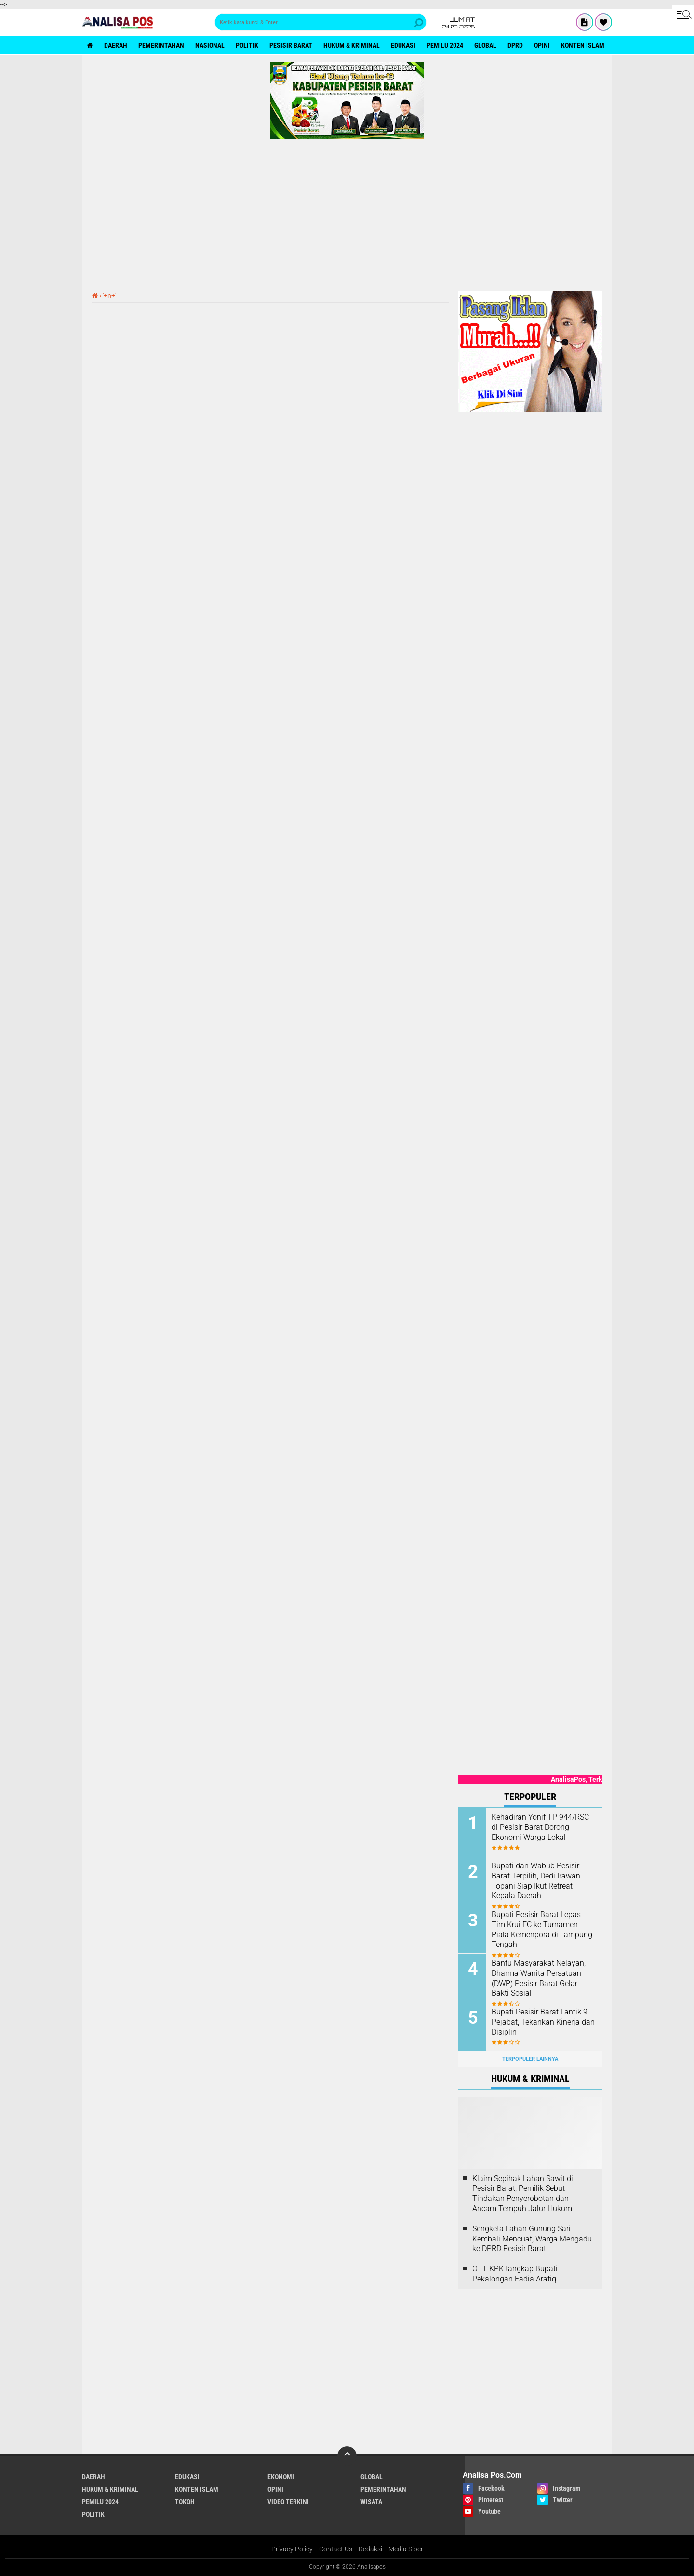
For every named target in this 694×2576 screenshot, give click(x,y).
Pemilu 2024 (445, 45)
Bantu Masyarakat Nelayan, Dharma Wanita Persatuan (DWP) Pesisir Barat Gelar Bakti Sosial (539, 1978)
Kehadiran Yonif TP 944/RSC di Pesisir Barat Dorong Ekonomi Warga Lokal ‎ (540, 1827)
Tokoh (185, 2502)
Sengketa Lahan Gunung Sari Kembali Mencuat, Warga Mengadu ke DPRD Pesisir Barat (532, 2239)
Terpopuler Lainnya (530, 2059)
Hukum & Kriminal (351, 45)
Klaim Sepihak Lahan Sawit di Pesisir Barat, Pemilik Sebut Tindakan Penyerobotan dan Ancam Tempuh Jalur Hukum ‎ (523, 2193)
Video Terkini (288, 2502)
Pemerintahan (161, 45)
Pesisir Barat (290, 45)
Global (485, 45)
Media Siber (405, 2549)
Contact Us (335, 2549)
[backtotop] (347, 2456)
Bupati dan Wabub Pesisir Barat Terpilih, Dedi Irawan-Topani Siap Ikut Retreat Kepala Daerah (537, 1880)
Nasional (210, 45)
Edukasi (403, 45)
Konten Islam (582, 45)
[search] (320, 22)
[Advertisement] (347, 211)
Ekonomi (280, 2477)
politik (247, 45)
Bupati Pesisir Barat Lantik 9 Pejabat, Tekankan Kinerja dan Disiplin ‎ (543, 2022)
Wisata (371, 2502)
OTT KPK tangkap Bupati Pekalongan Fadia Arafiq (515, 2273)
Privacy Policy (292, 2549)
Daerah (115, 45)
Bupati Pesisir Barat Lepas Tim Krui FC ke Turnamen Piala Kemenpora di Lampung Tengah (542, 1929)
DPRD (515, 45)
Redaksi (370, 2549)
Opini (542, 45)
